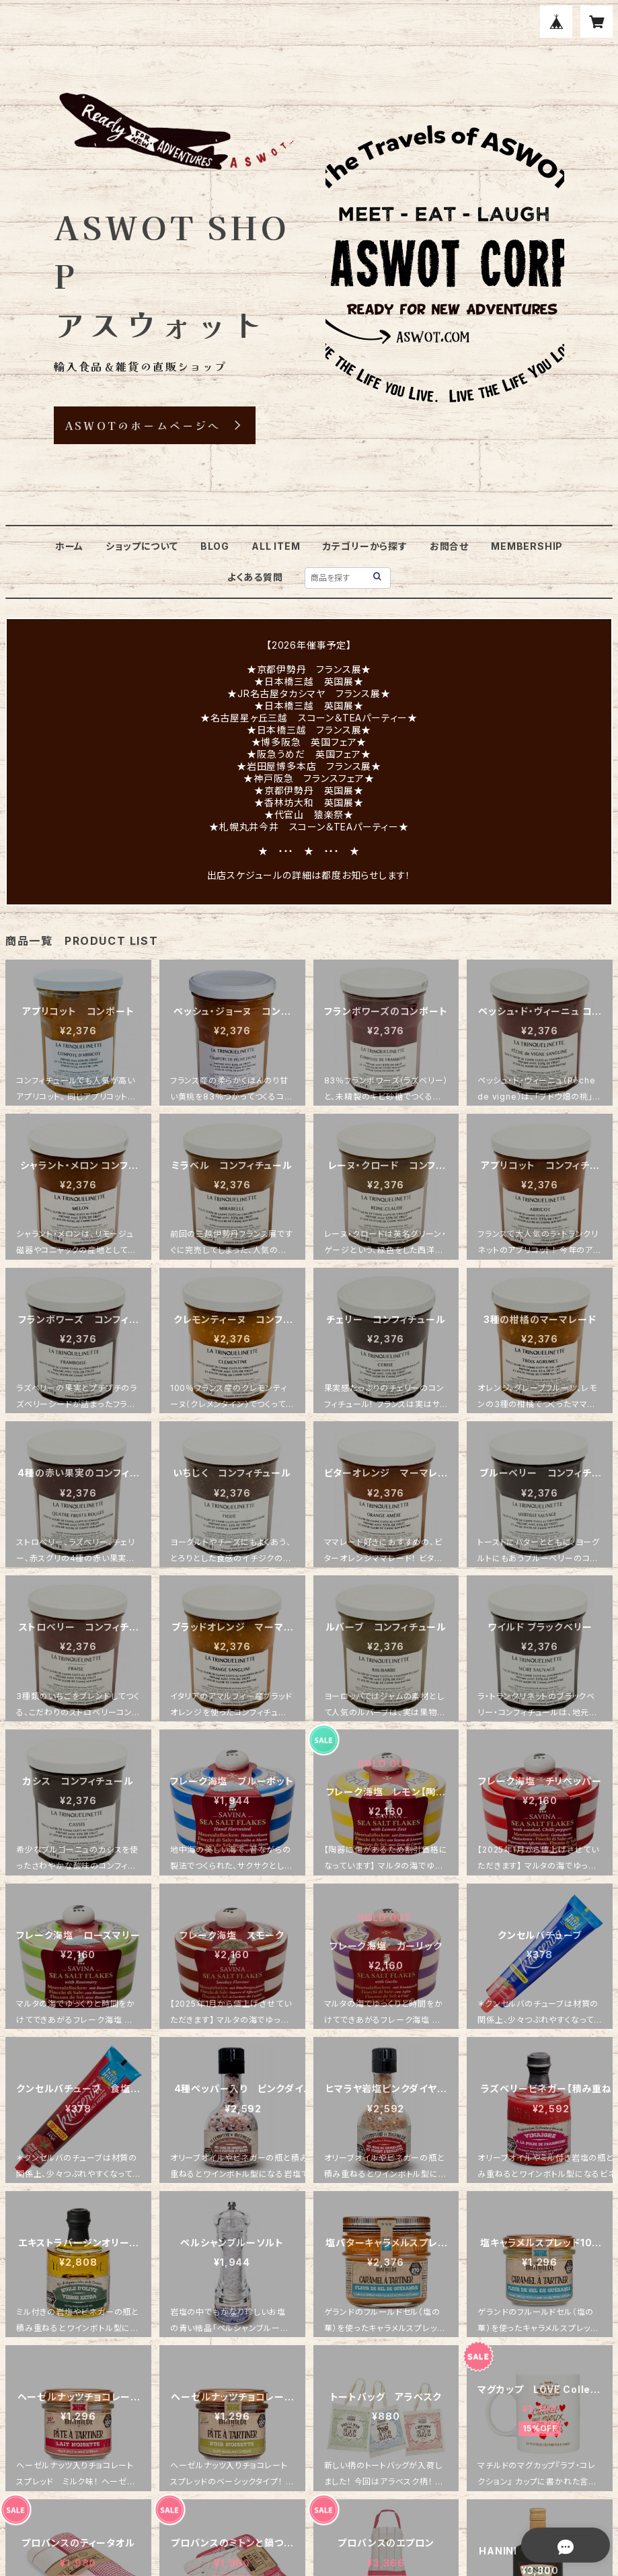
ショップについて (142, 546)
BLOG (214, 546)
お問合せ (449, 546)
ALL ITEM (276, 546)
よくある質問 (255, 577)
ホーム (69, 546)
